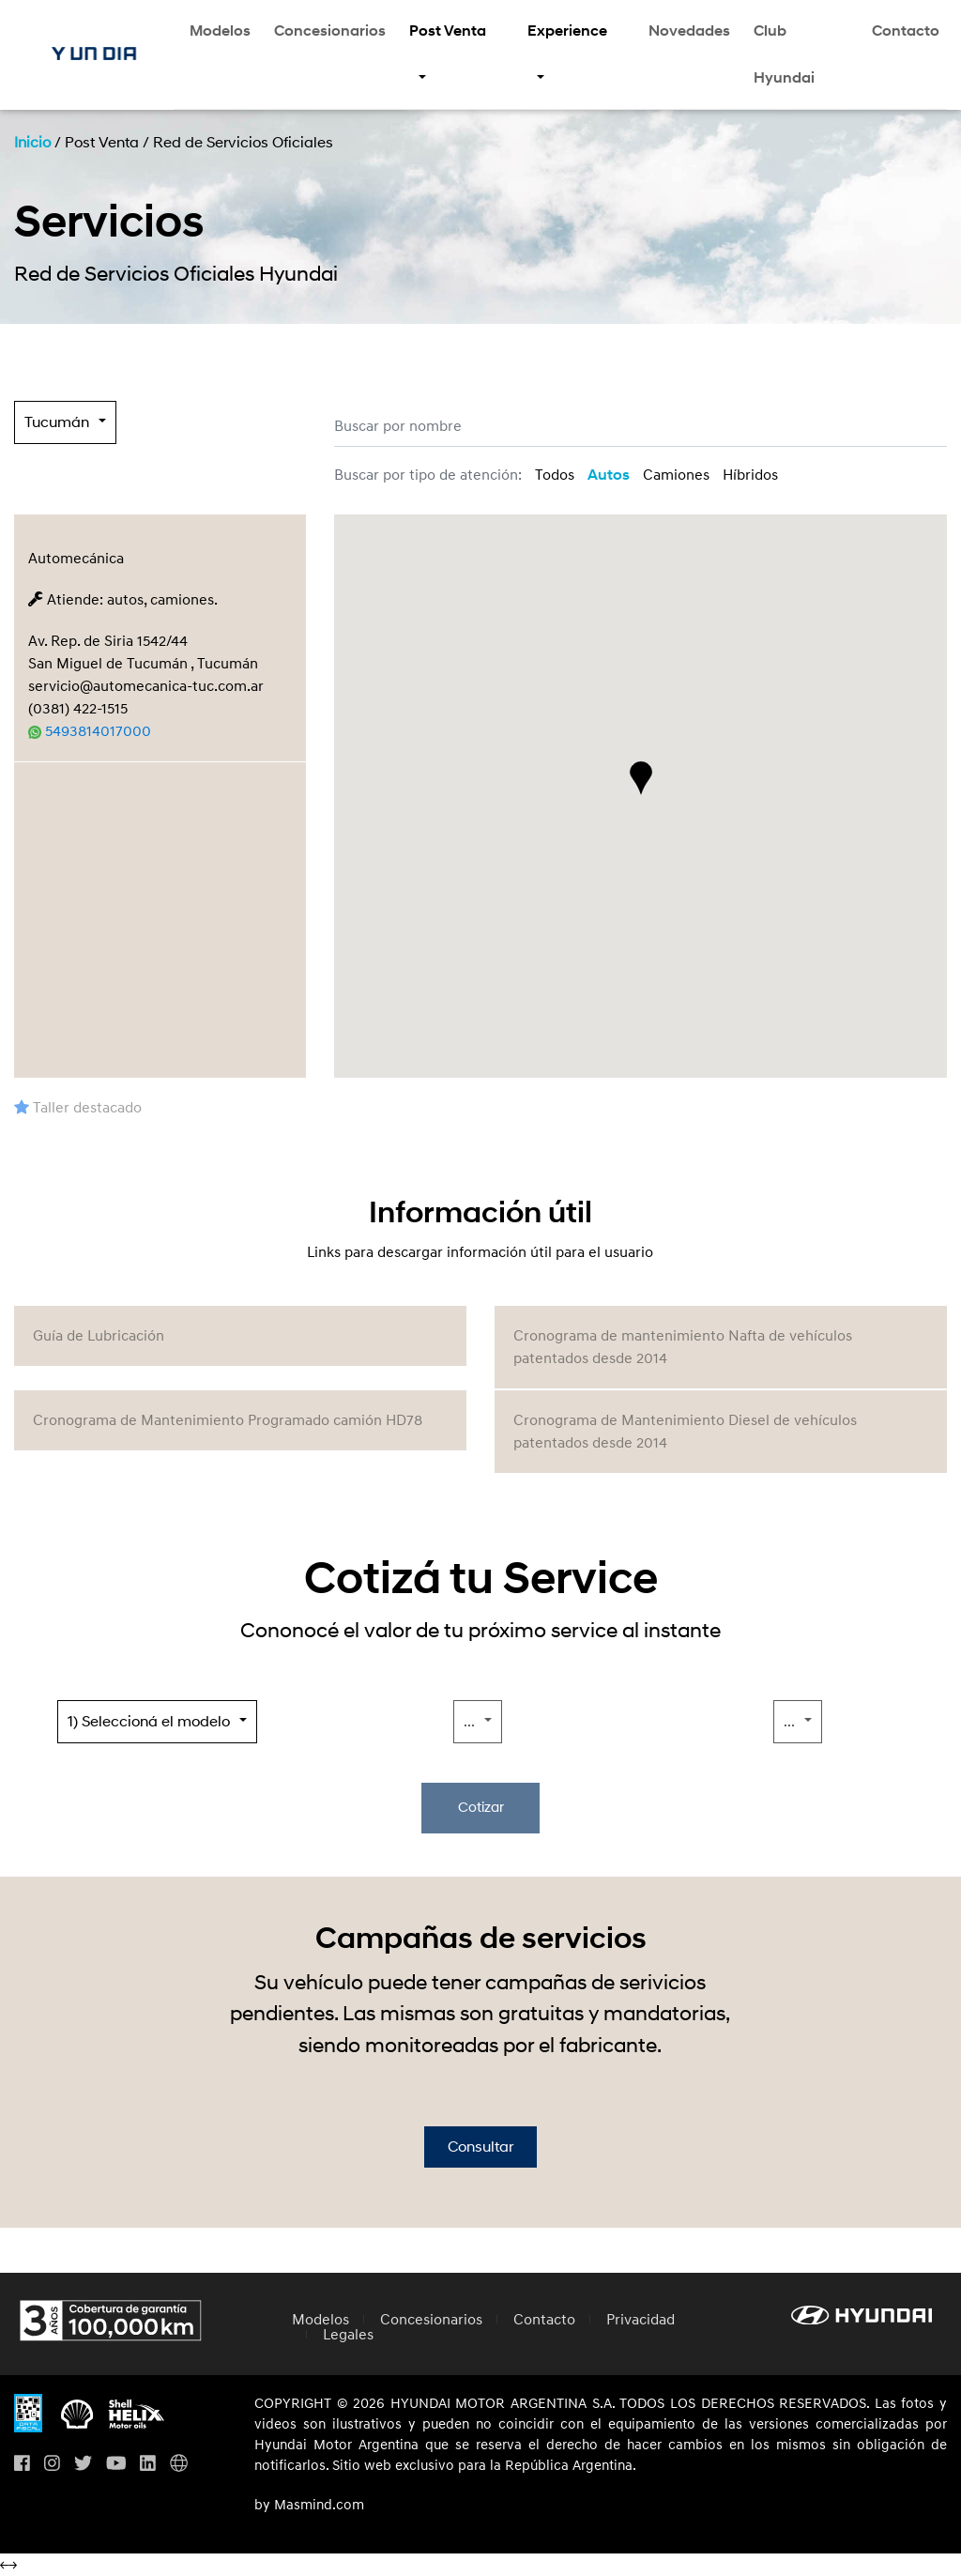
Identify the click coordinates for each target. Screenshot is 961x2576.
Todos (554, 475)
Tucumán (56, 422)
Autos (608, 475)
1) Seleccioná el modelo (149, 1721)
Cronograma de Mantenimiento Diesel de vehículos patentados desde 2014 (685, 1431)
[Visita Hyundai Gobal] (179, 2464)
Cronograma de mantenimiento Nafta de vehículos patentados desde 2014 (682, 1347)
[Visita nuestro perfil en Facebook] (22, 2464)
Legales (348, 2334)
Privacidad (640, 2319)
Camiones (676, 475)
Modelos (220, 31)
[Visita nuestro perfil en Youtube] (116, 2464)
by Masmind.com (309, 2505)
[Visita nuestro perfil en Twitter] (83, 2464)
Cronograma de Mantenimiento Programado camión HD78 (227, 1420)
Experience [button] (567, 31)
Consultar (480, 2147)
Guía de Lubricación (98, 1335)
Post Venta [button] (447, 31)
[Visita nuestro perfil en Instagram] (52, 2464)
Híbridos (750, 475)
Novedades (689, 31)
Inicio (32, 142)
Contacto (905, 31)
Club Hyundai (784, 54)
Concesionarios (330, 31)
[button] (641, 778)
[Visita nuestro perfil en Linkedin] (148, 2464)
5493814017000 (89, 731)
